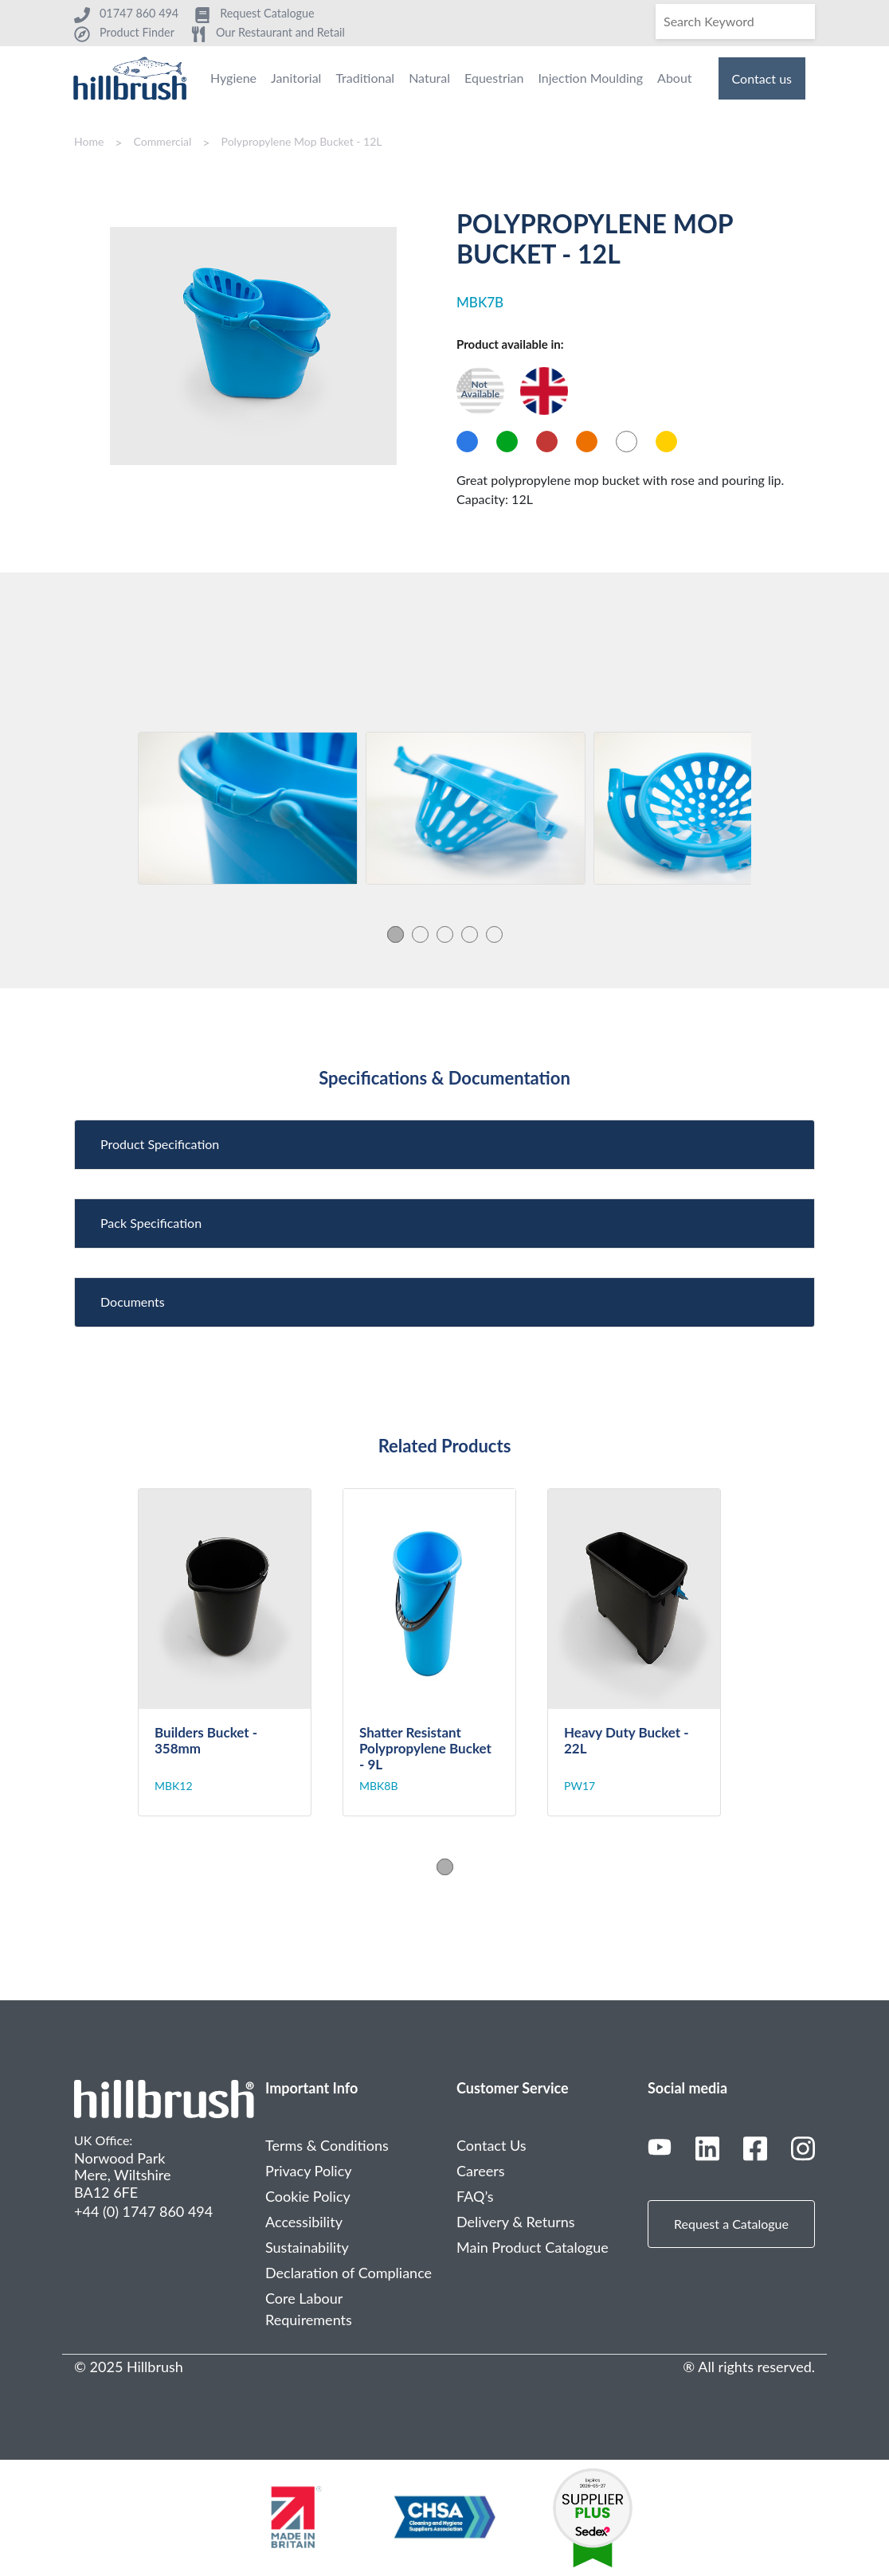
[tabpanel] (248, 808)
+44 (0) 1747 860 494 (143, 2211)
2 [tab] (420, 934)
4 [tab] (469, 934)
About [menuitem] (674, 77)
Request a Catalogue (731, 2223)
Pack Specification (151, 1222)
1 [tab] (395, 934)
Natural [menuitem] (429, 77)
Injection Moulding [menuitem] (590, 77)
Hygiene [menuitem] (233, 77)
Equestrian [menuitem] (493, 77)
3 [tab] (444, 934)
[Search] (735, 21)
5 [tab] (494, 934)
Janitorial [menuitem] (296, 77)
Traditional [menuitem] (364, 77)
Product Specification (159, 1143)
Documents (132, 1301)
